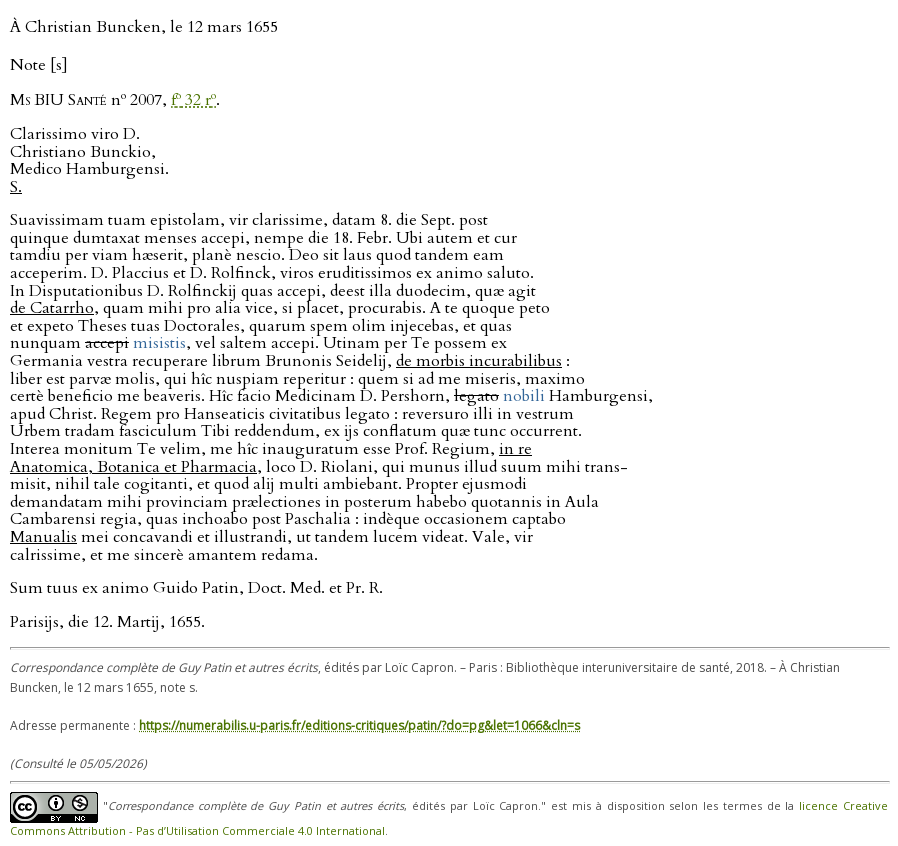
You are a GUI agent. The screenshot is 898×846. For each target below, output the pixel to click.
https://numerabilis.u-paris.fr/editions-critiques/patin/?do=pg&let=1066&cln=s (359, 725)
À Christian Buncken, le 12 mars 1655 (144, 27)
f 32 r (193, 100)
